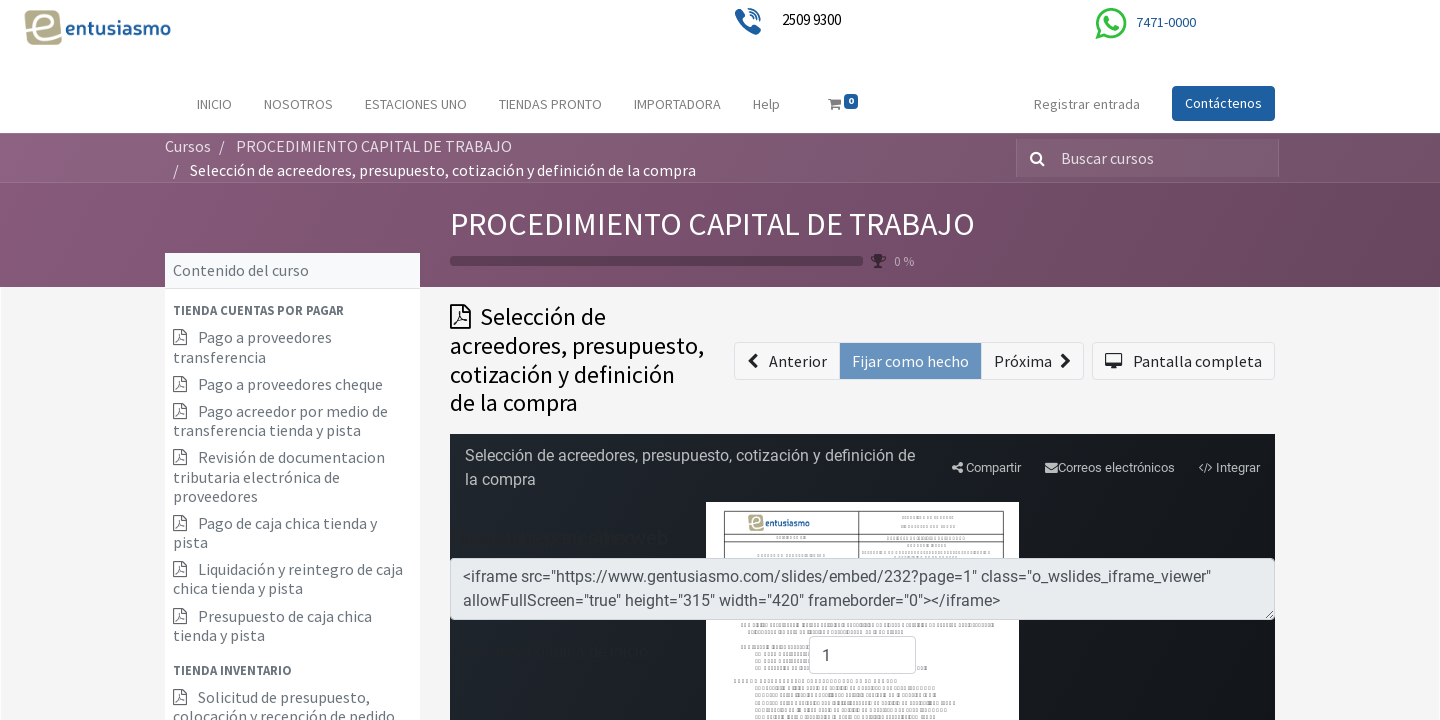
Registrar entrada (1087, 104)
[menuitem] (214, 104)
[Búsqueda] (1033, 158)
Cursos (188, 146)
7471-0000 (1166, 22)
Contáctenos (1223, 103)
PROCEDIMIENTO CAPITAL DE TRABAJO (712, 224)
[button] (292, 310)
